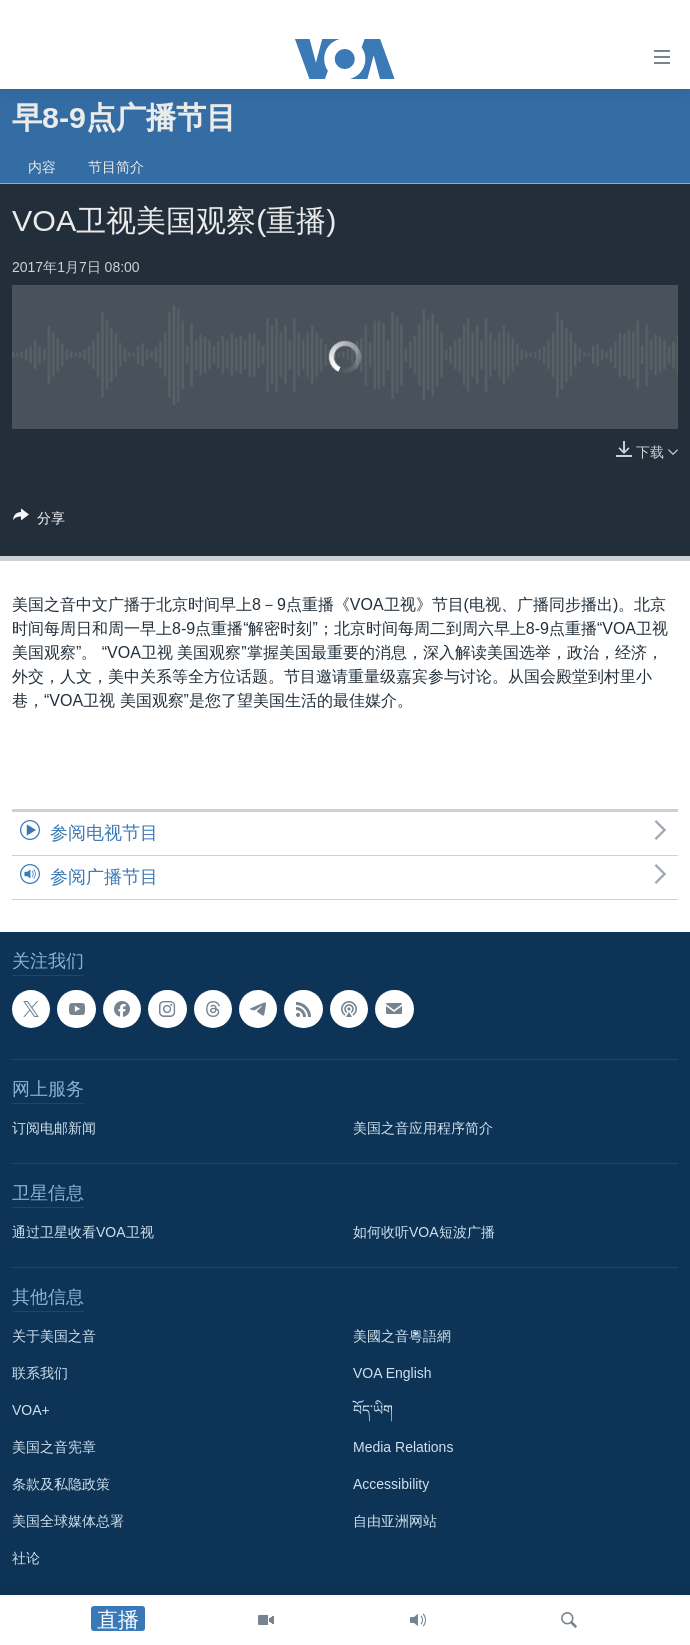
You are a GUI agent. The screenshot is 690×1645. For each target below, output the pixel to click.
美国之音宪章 (54, 1447)
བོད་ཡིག (373, 1410)
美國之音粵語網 (402, 1336)
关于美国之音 (54, 1336)
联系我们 (40, 1373)
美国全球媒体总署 (68, 1521)
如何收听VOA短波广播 (424, 1232)
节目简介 (116, 167)
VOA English (392, 1373)
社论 (26, 1558)
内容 (42, 167)
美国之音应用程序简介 (423, 1128)
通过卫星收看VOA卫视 (83, 1232)
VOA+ (31, 1410)
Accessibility (391, 1484)
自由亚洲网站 (395, 1521)
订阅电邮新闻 (54, 1128)
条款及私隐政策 (61, 1484)
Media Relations (403, 1447)
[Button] (39, 521)
